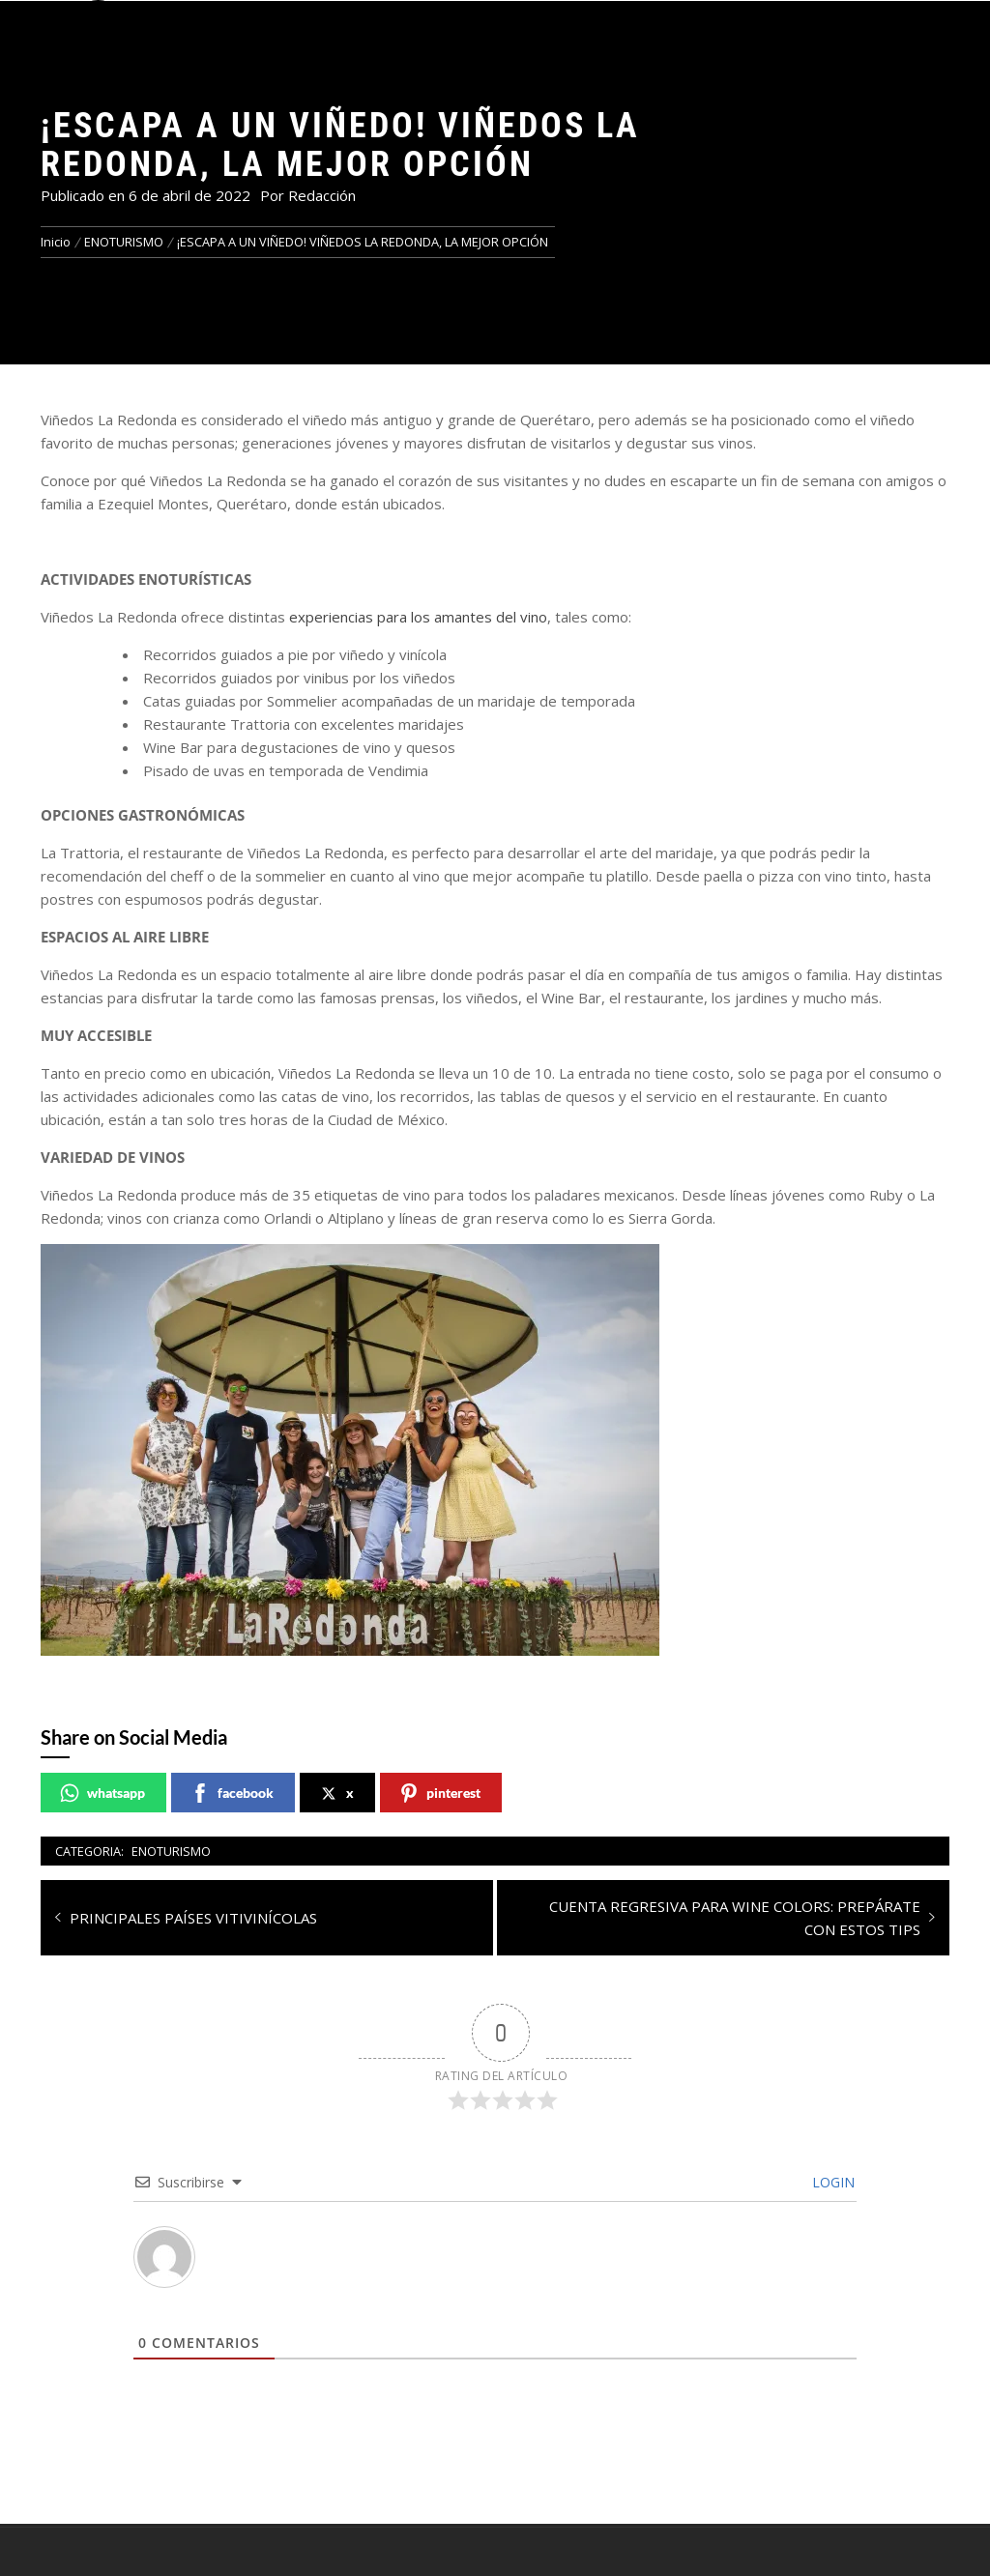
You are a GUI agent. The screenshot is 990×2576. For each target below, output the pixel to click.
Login (831, 2182)
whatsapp (102, 1793)
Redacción (322, 195)
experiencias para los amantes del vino (418, 616)
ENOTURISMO (171, 1851)
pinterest (439, 1793)
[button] (98, 25)
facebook (232, 1793)
